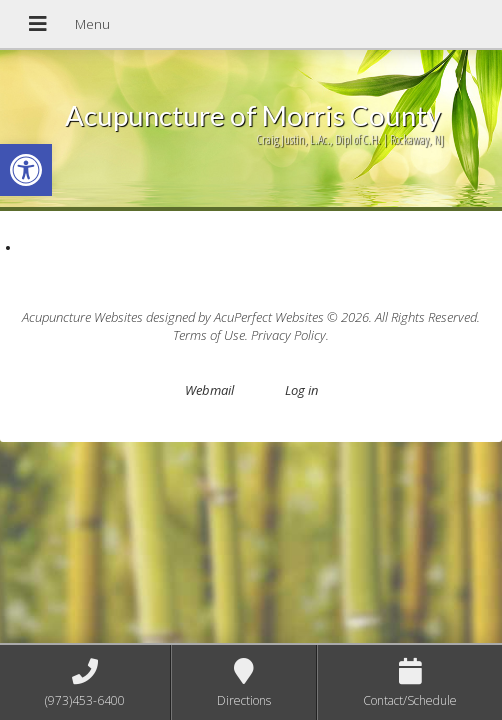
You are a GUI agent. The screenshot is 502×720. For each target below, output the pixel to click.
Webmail (209, 390)
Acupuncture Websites (82, 317)
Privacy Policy (288, 335)
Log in (301, 390)
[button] (26, 170)
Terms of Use (209, 335)
